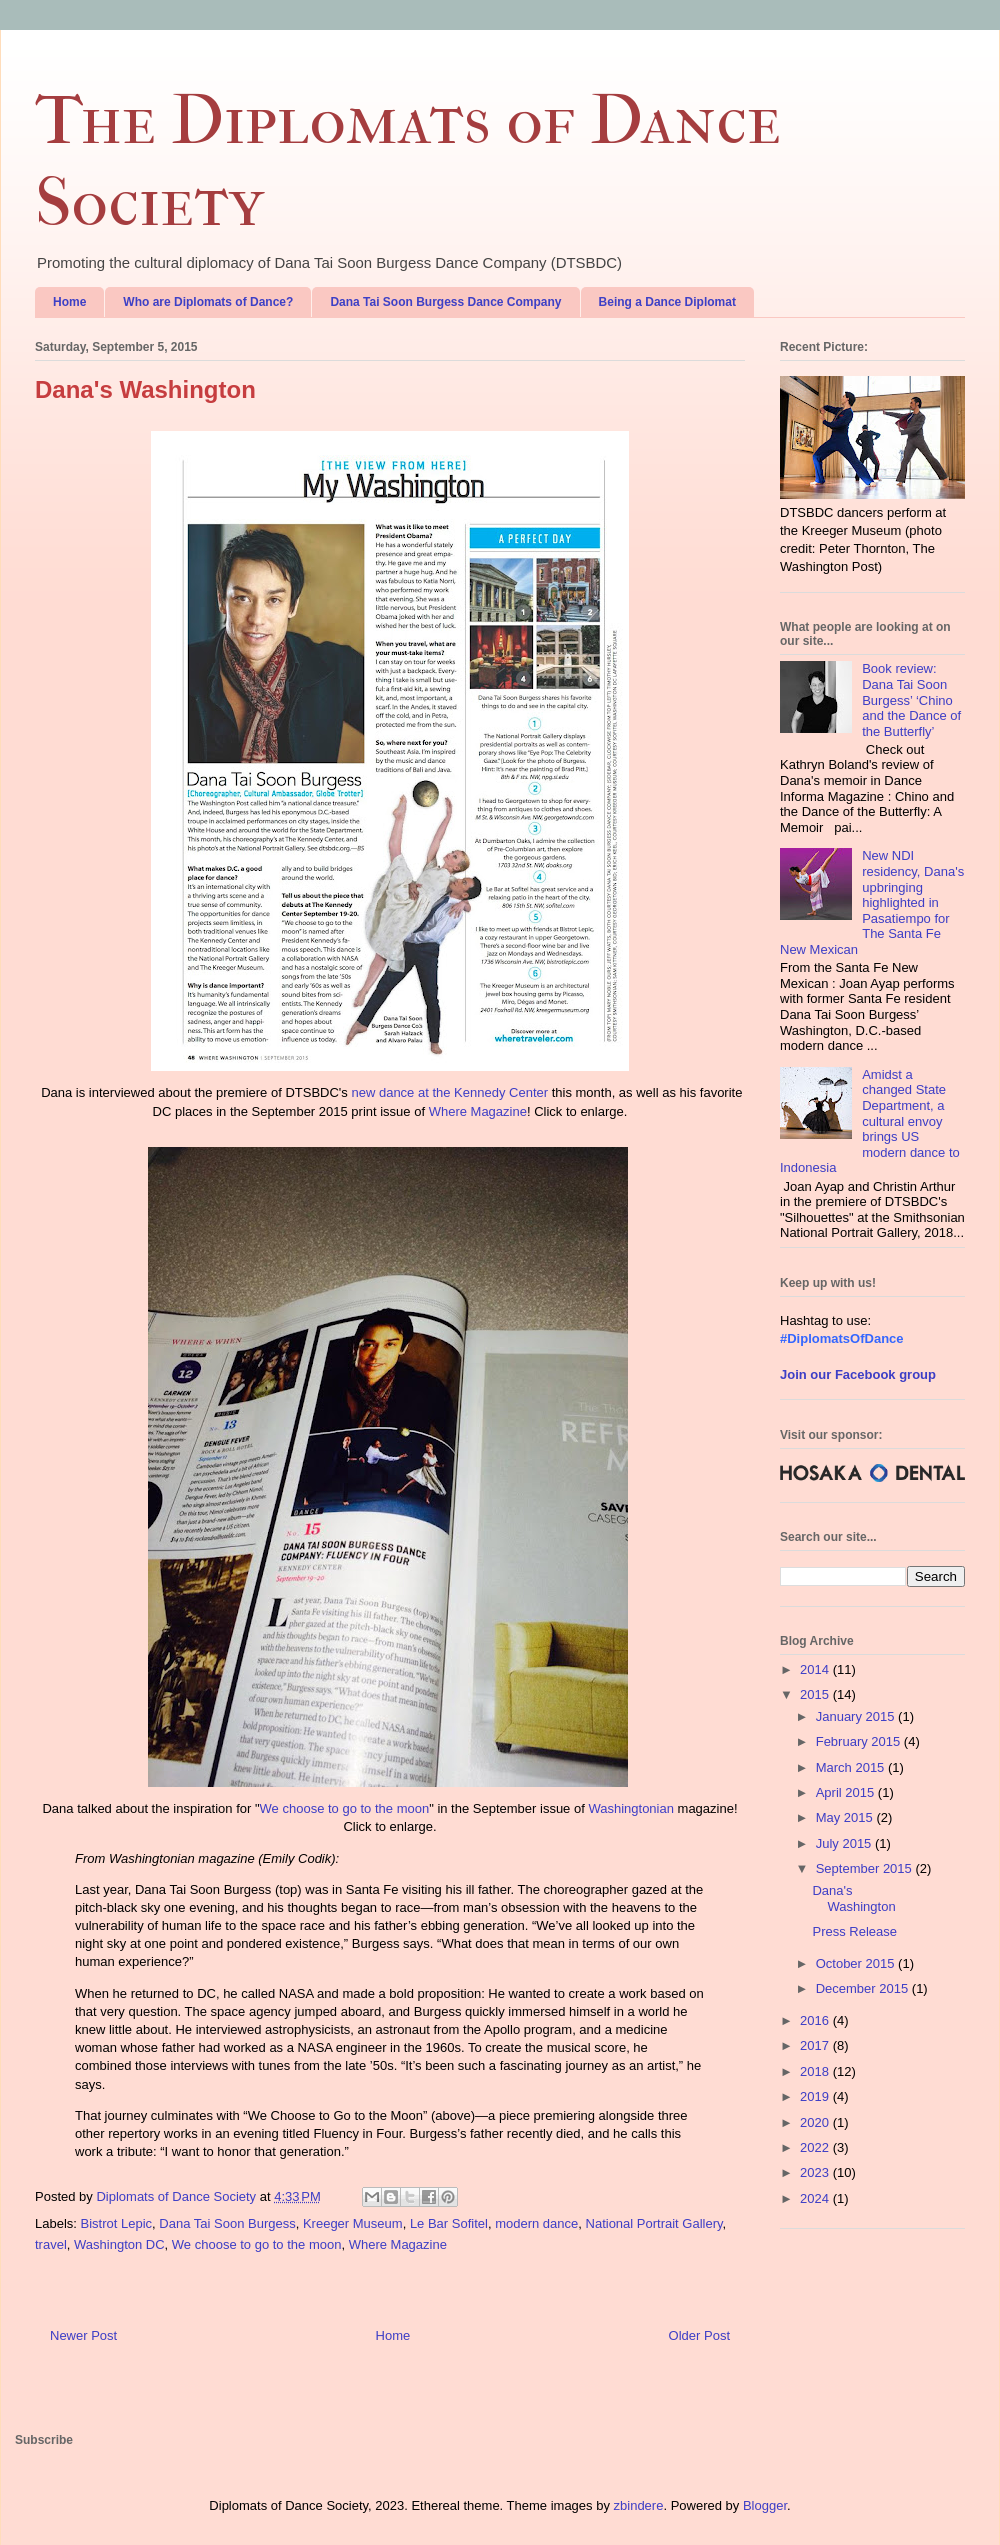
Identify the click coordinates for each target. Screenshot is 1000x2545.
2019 (816, 2096)
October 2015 (857, 1963)
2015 (816, 1694)
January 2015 (857, 1716)
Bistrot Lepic (117, 2223)
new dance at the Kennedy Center (449, 1092)
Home (69, 302)
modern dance (536, 2223)
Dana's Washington (853, 1898)
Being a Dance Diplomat (667, 302)
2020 (816, 2122)
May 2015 (846, 1817)
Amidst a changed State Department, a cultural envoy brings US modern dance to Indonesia (870, 1121)
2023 (816, 2172)
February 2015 (860, 1741)
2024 (816, 2198)
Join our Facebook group (858, 1374)
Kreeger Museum (353, 2223)
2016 (816, 2020)
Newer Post (83, 2335)
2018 (816, 2071)
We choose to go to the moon (345, 1808)
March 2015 (852, 1767)
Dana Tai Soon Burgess (227, 2223)
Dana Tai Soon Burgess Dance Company (445, 302)
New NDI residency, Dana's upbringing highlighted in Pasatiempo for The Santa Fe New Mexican (872, 902)
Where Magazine (478, 1111)
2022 (816, 2147)
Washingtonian (631, 1808)
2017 (816, 2045)
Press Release (854, 1931)
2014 (816, 1669)
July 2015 (845, 1843)
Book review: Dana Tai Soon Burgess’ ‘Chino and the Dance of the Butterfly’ (911, 699)
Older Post (699, 2335)
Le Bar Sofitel (449, 2223)
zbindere (639, 2505)
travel (51, 2244)
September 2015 (866, 1868)
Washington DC (119, 2244)
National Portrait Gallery (654, 2223)
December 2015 (864, 1988)
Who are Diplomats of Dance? (208, 302)
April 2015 (847, 1792)
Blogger (765, 2505)
